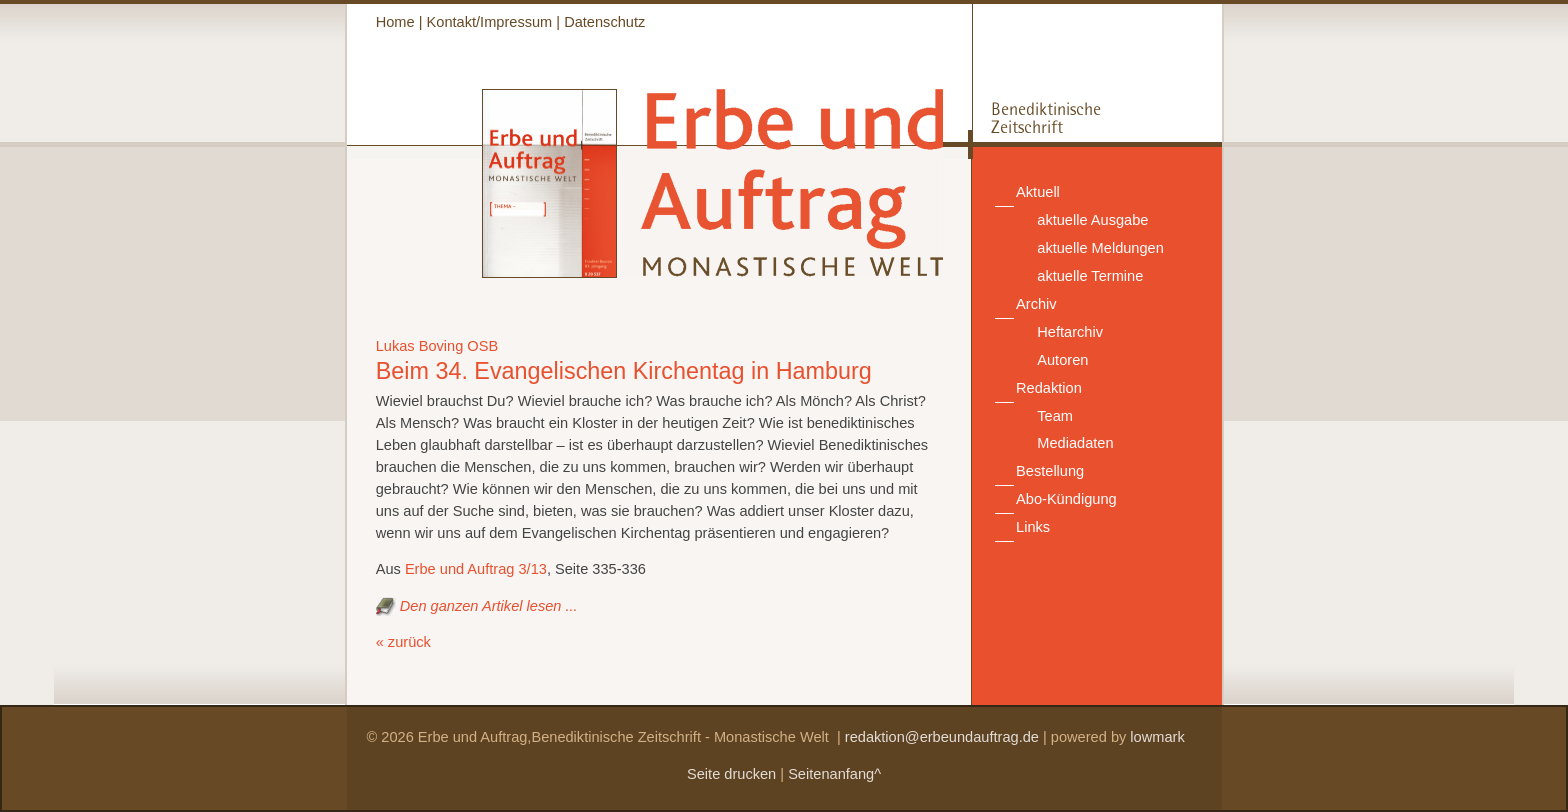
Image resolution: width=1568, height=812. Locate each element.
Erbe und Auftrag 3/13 (476, 569)
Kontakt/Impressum (490, 22)
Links (1033, 527)
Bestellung (1050, 471)
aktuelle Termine (1090, 276)
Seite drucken (731, 774)
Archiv (1036, 304)
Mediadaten (1075, 443)
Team (1055, 416)
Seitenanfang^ (834, 774)
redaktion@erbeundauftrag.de (942, 737)
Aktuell (1038, 192)
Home (395, 22)
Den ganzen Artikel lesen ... (489, 606)
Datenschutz (604, 22)
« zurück (403, 642)
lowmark (1157, 737)
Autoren (1062, 360)
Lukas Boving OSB (437, 346)
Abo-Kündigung (1066, 499)
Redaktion (1049, 388)
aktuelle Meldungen (1100, 248)
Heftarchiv (1070, 332)
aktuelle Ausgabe (1092, 220)
